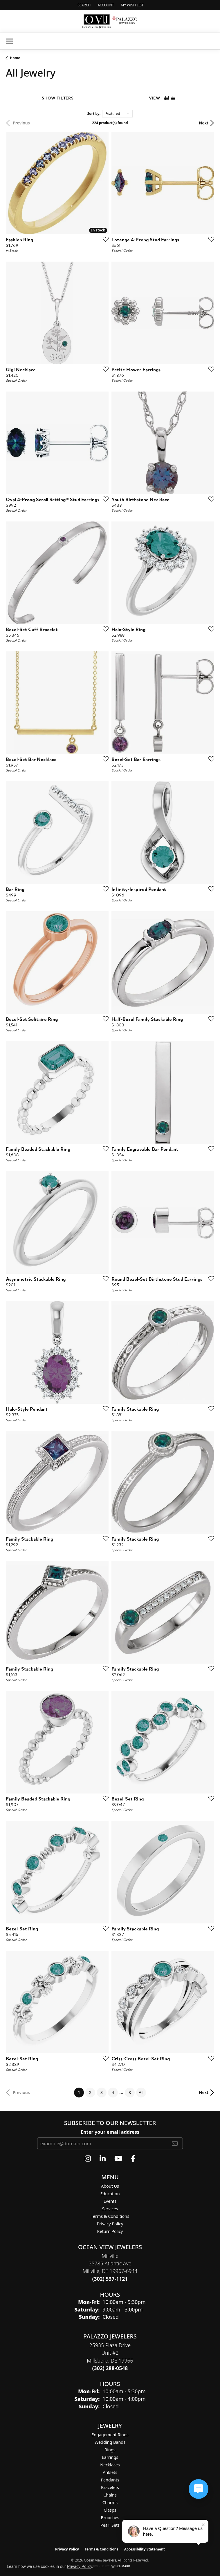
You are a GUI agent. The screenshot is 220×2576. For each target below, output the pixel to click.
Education (110, 2193)
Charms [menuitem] (110, 2502)
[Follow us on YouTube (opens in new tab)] (118, 2158)
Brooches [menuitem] (110, 2517)
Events (110, 2201)
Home (15, 57)
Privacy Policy (110, 2224)
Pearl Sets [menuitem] (110, 2525)
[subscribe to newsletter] (175, 2143)
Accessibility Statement (144, 2549)
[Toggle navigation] (9, 41)
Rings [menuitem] (109, 2449)
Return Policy (110, 2231)
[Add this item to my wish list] (104, 239)
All (141, 2092)
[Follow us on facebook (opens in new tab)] (133, 2158)
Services (110, 2208)
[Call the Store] (110, 2278)
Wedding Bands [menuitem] (110, 2442)
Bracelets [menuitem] (110, 2487)
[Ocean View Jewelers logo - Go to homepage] (110, 21)
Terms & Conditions (110, 2216)
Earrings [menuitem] (110, 2457)
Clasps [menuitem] (110, 2510)
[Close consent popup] (113, 2566)
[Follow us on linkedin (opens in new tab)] (103, 2158)
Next (203, 123)
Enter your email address (110, 2132)
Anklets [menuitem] (110, 2472)
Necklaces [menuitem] (110, 2465)
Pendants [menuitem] (110, 2480)
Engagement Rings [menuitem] (110, 2434)
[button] (83, 5)
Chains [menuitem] (110, 2495)
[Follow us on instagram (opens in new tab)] (88, 2158)
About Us (110, 2186)
